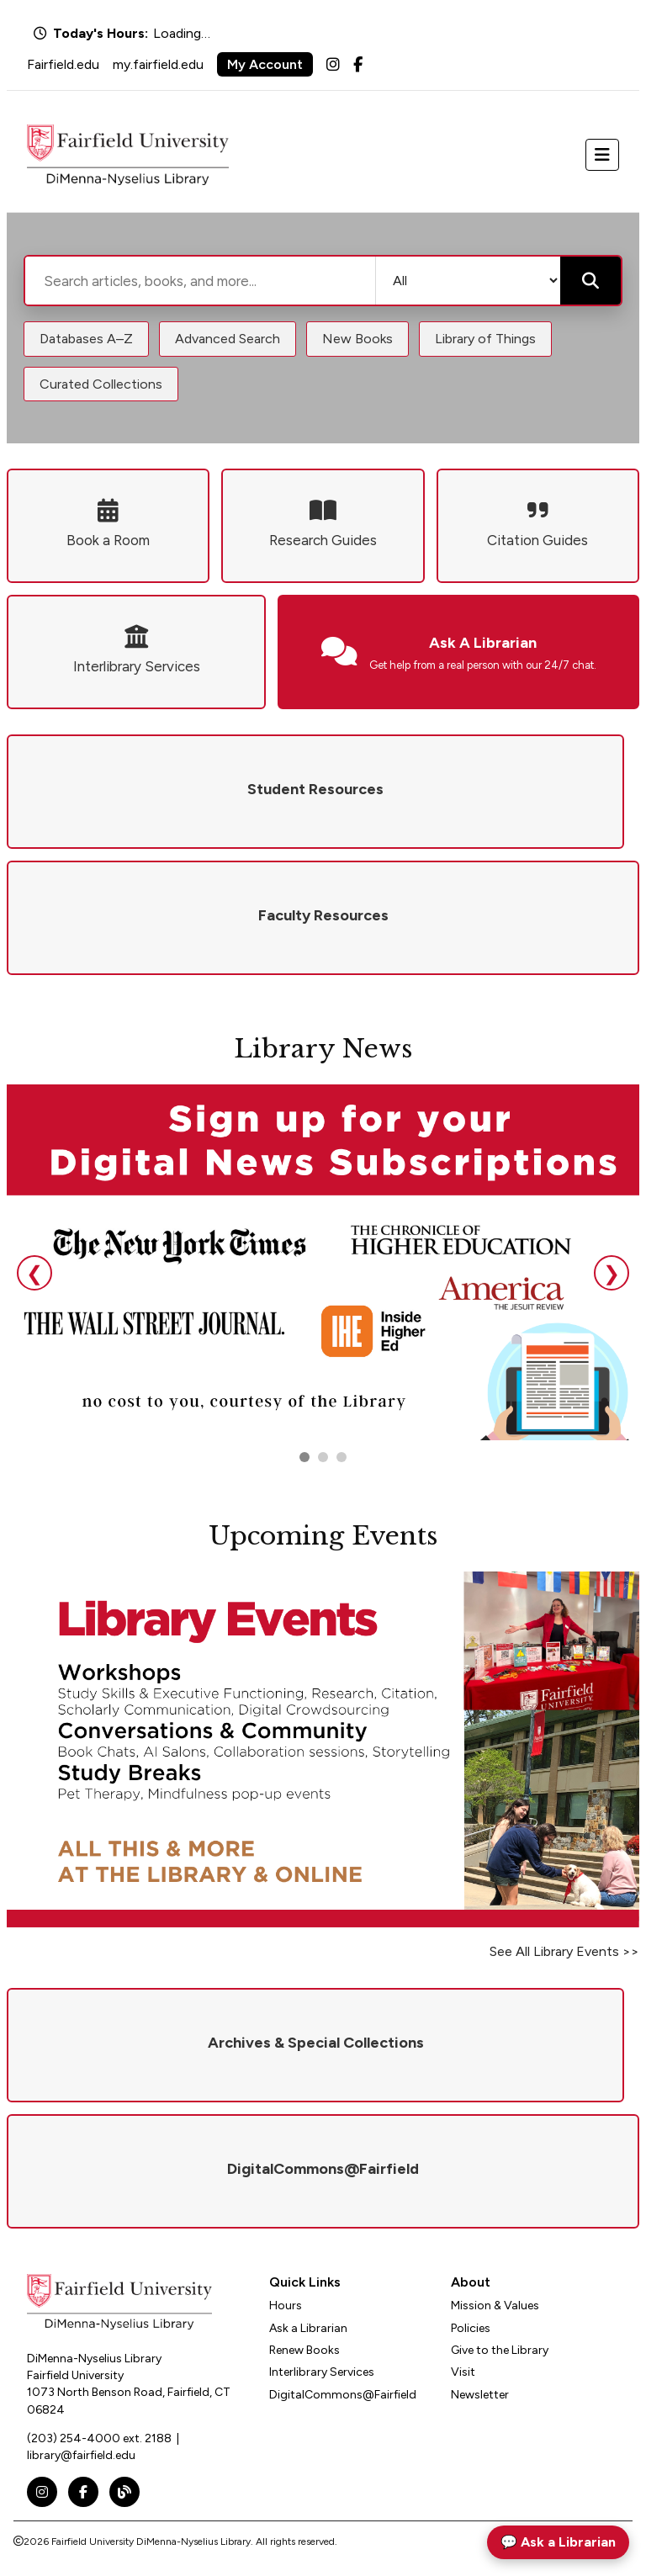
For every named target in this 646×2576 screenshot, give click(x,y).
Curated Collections (101, 384)
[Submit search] (590, 281)
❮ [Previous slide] (34, 1273)
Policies (470, 2328)
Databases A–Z (86, 339)
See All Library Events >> (564, 1951)
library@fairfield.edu (81, 2455)
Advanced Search (227, 339)
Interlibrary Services (321, 2372)
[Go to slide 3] (341, 1457)
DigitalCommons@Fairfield (342, 2395)
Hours (285, 2305)
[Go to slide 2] (323, 1457)
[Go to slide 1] (304, 1457)
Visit (463, 2372)
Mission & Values (495, 2305)
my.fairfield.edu (158, 64)
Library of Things (485, 339)
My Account (265, 64)
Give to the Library (499, 2350)
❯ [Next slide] (611, 1273)
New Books (357, 339)
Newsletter (480, 2395)
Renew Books (304, 2350)
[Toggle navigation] (602, 155)
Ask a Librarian (308, 2328)
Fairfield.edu (63, 64)
